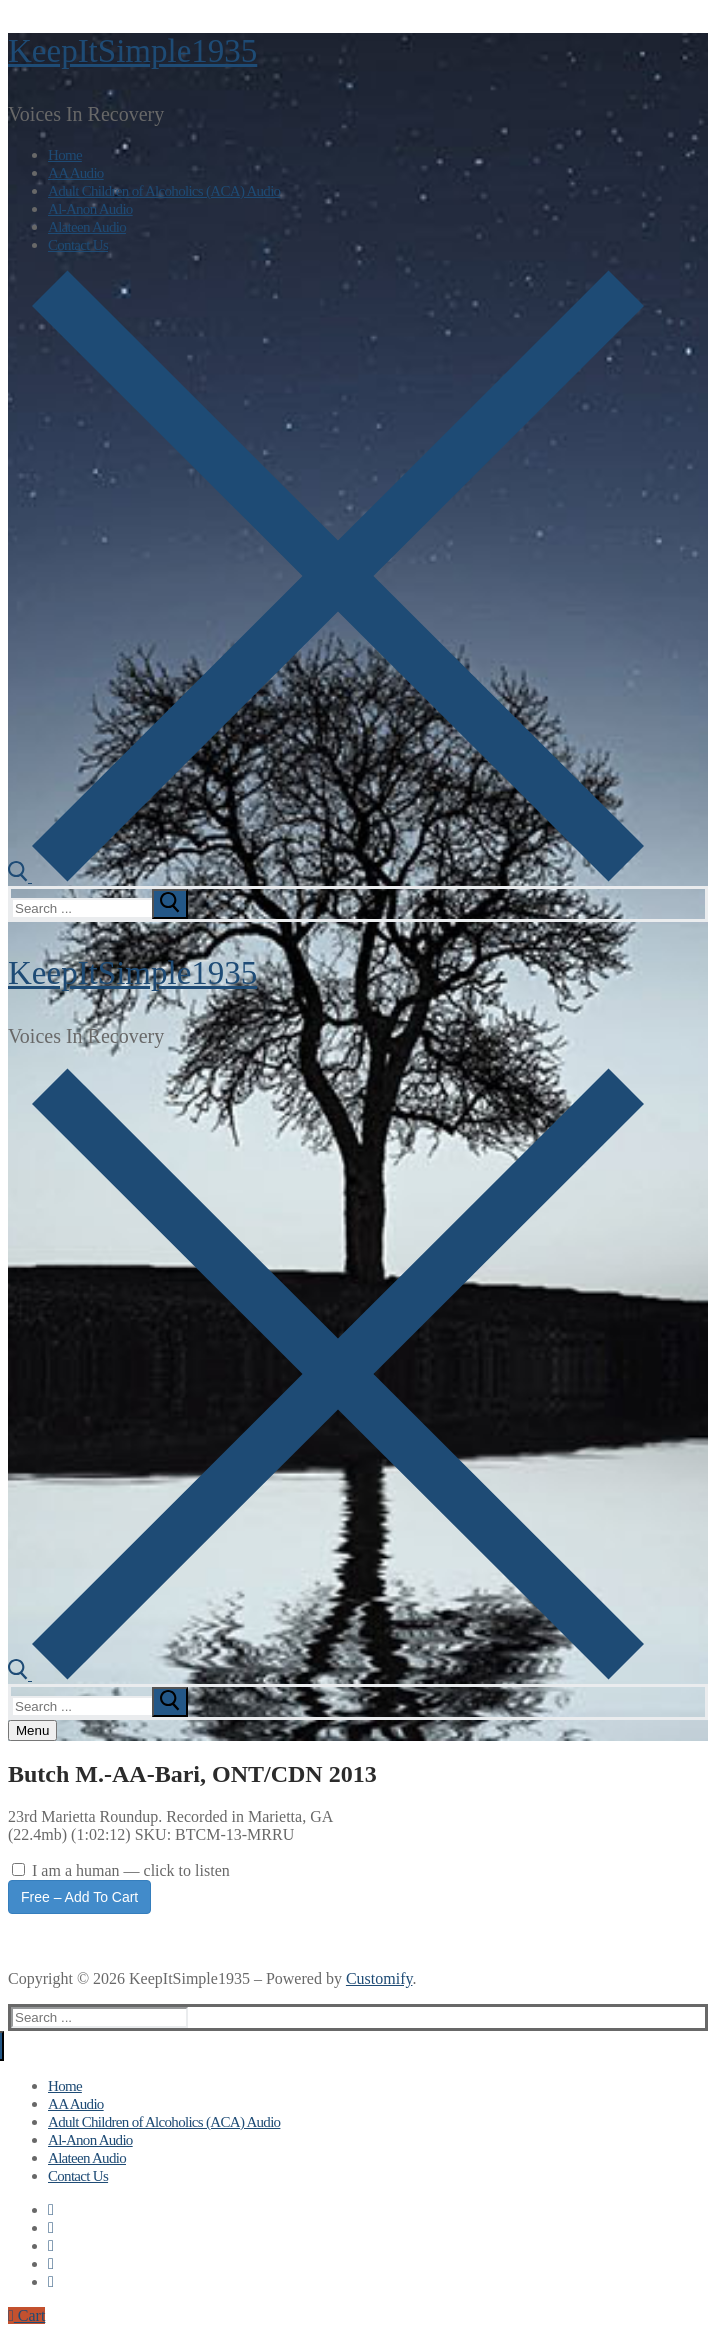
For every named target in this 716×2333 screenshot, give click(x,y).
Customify (379, 1978)
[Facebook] (51, 2209)
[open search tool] (326, 876)
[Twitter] (51, 2227)
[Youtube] (51, 2245)
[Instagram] (51, 2263)
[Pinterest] (51, 2281)
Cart (26, 2315)
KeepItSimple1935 (132, 51)
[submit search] (170, 904)
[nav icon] (32, 1730)
